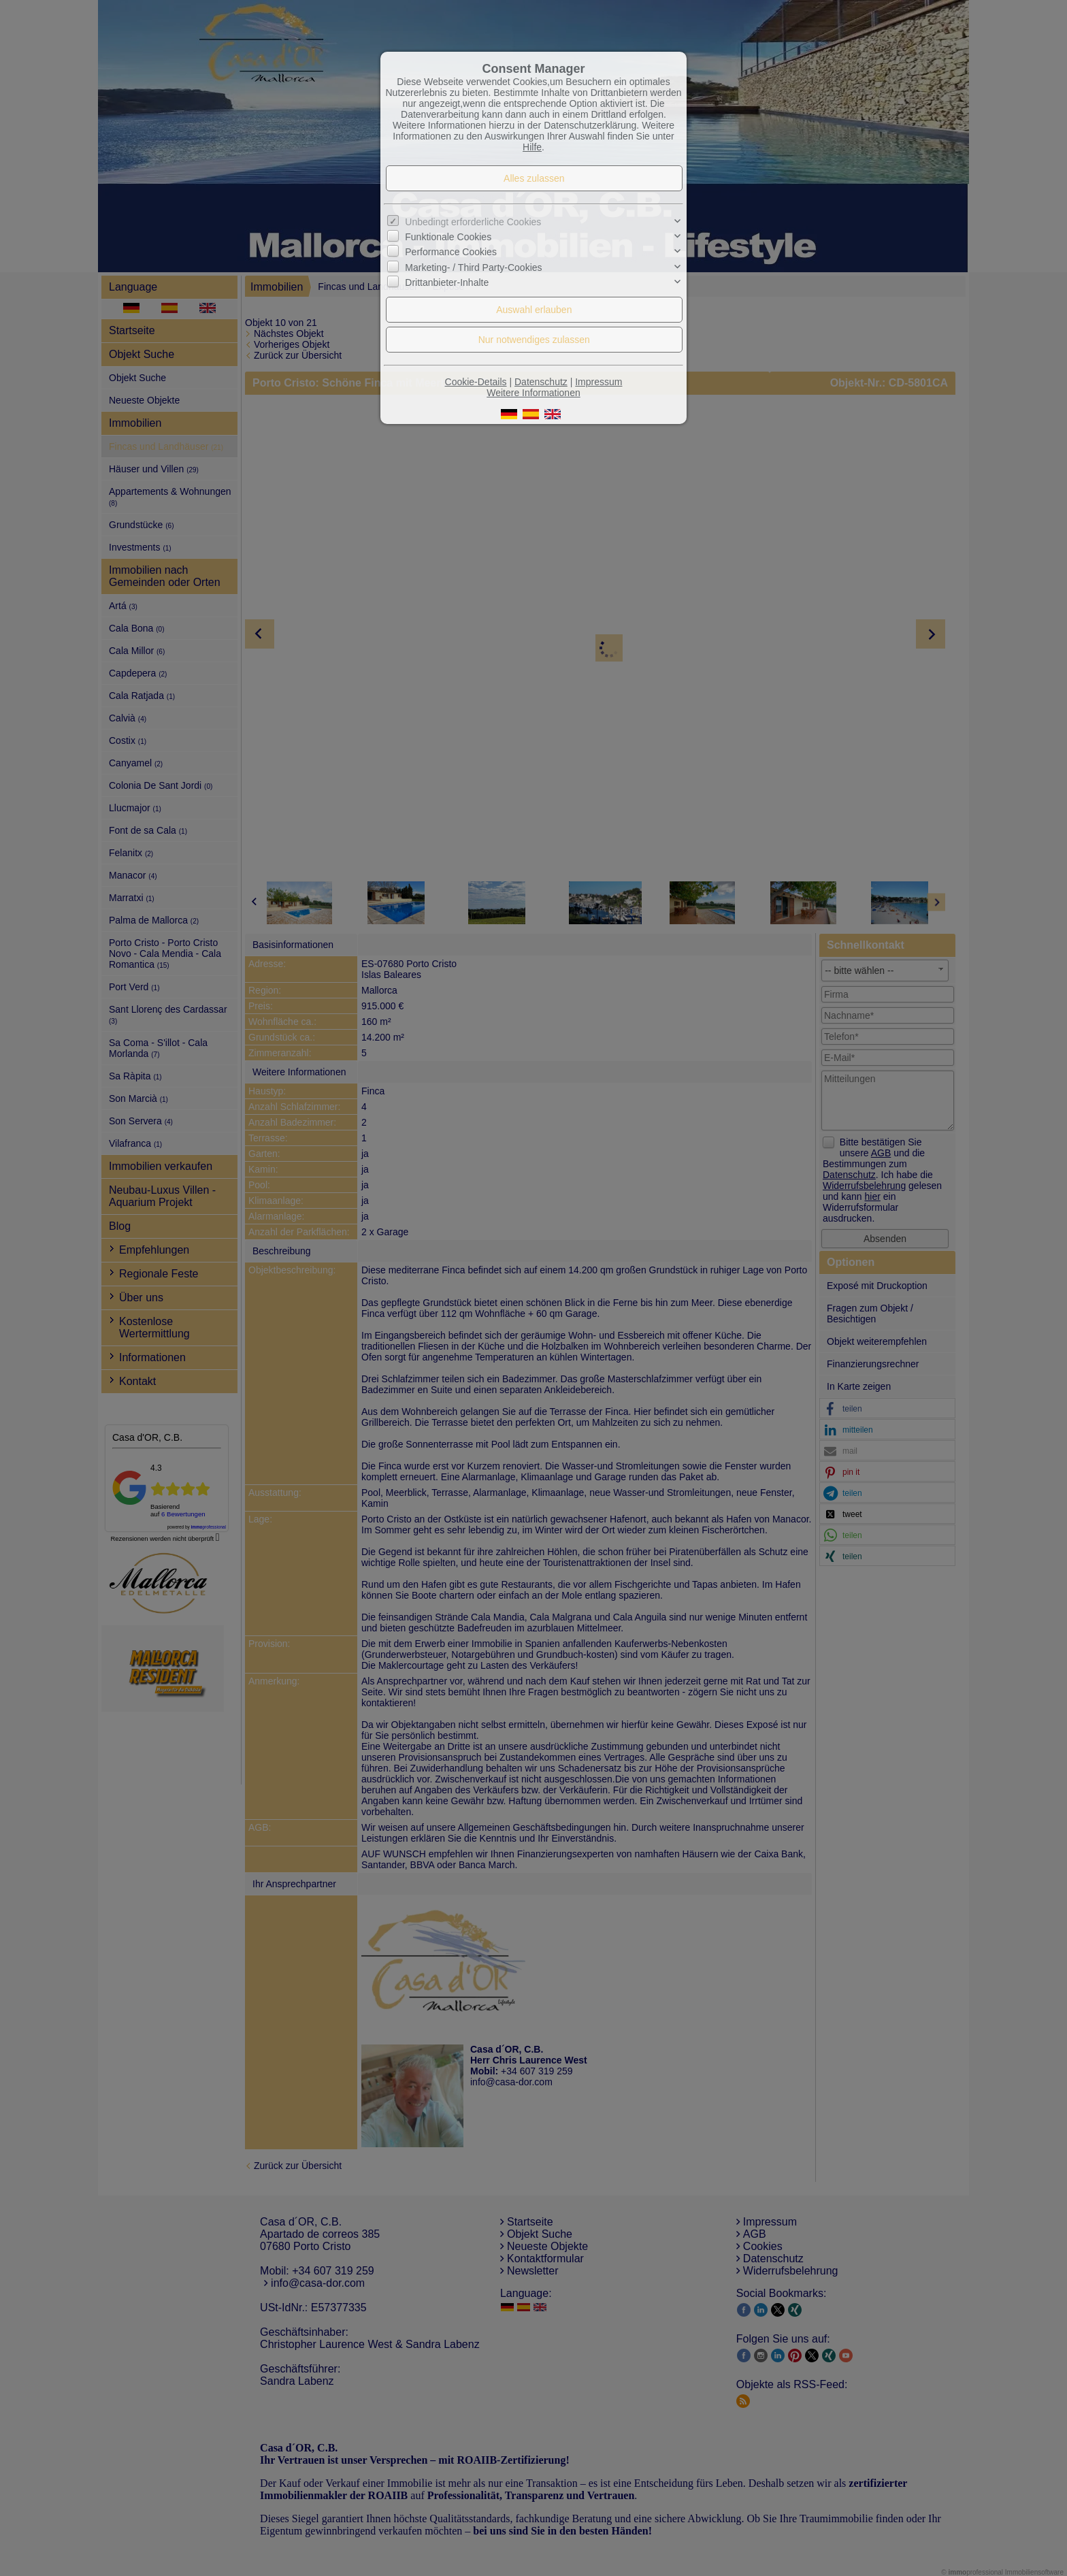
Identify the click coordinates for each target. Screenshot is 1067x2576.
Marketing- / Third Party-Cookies (473, 267)
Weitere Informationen (533, 392)
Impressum (598, 381)
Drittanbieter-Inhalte (447, 282)
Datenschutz (541, 381)
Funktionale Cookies (448, 236)
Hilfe (532, 147)
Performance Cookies (451, 251)
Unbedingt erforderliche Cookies (473, 221)
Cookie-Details (476, 381)
